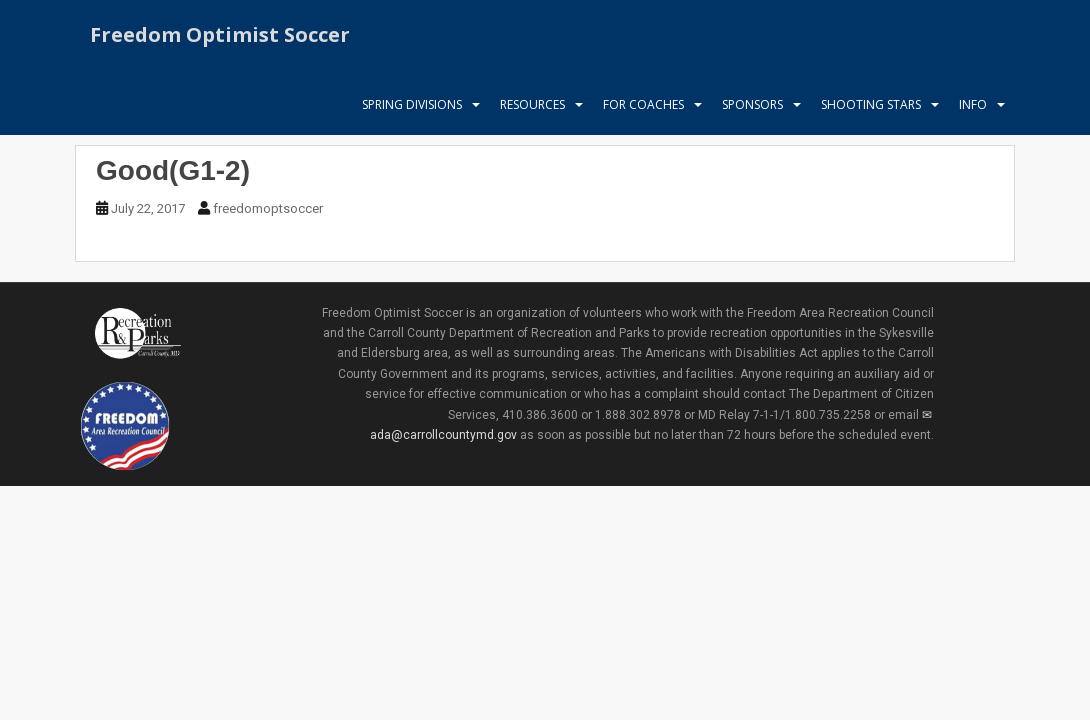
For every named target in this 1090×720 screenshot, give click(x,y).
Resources (532, 104)
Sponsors (752, 104)
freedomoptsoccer (268, 208)
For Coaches (643, 104)
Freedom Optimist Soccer (220, 34)
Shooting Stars (871, 104)
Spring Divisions (412, 104)
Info (973, 104)
